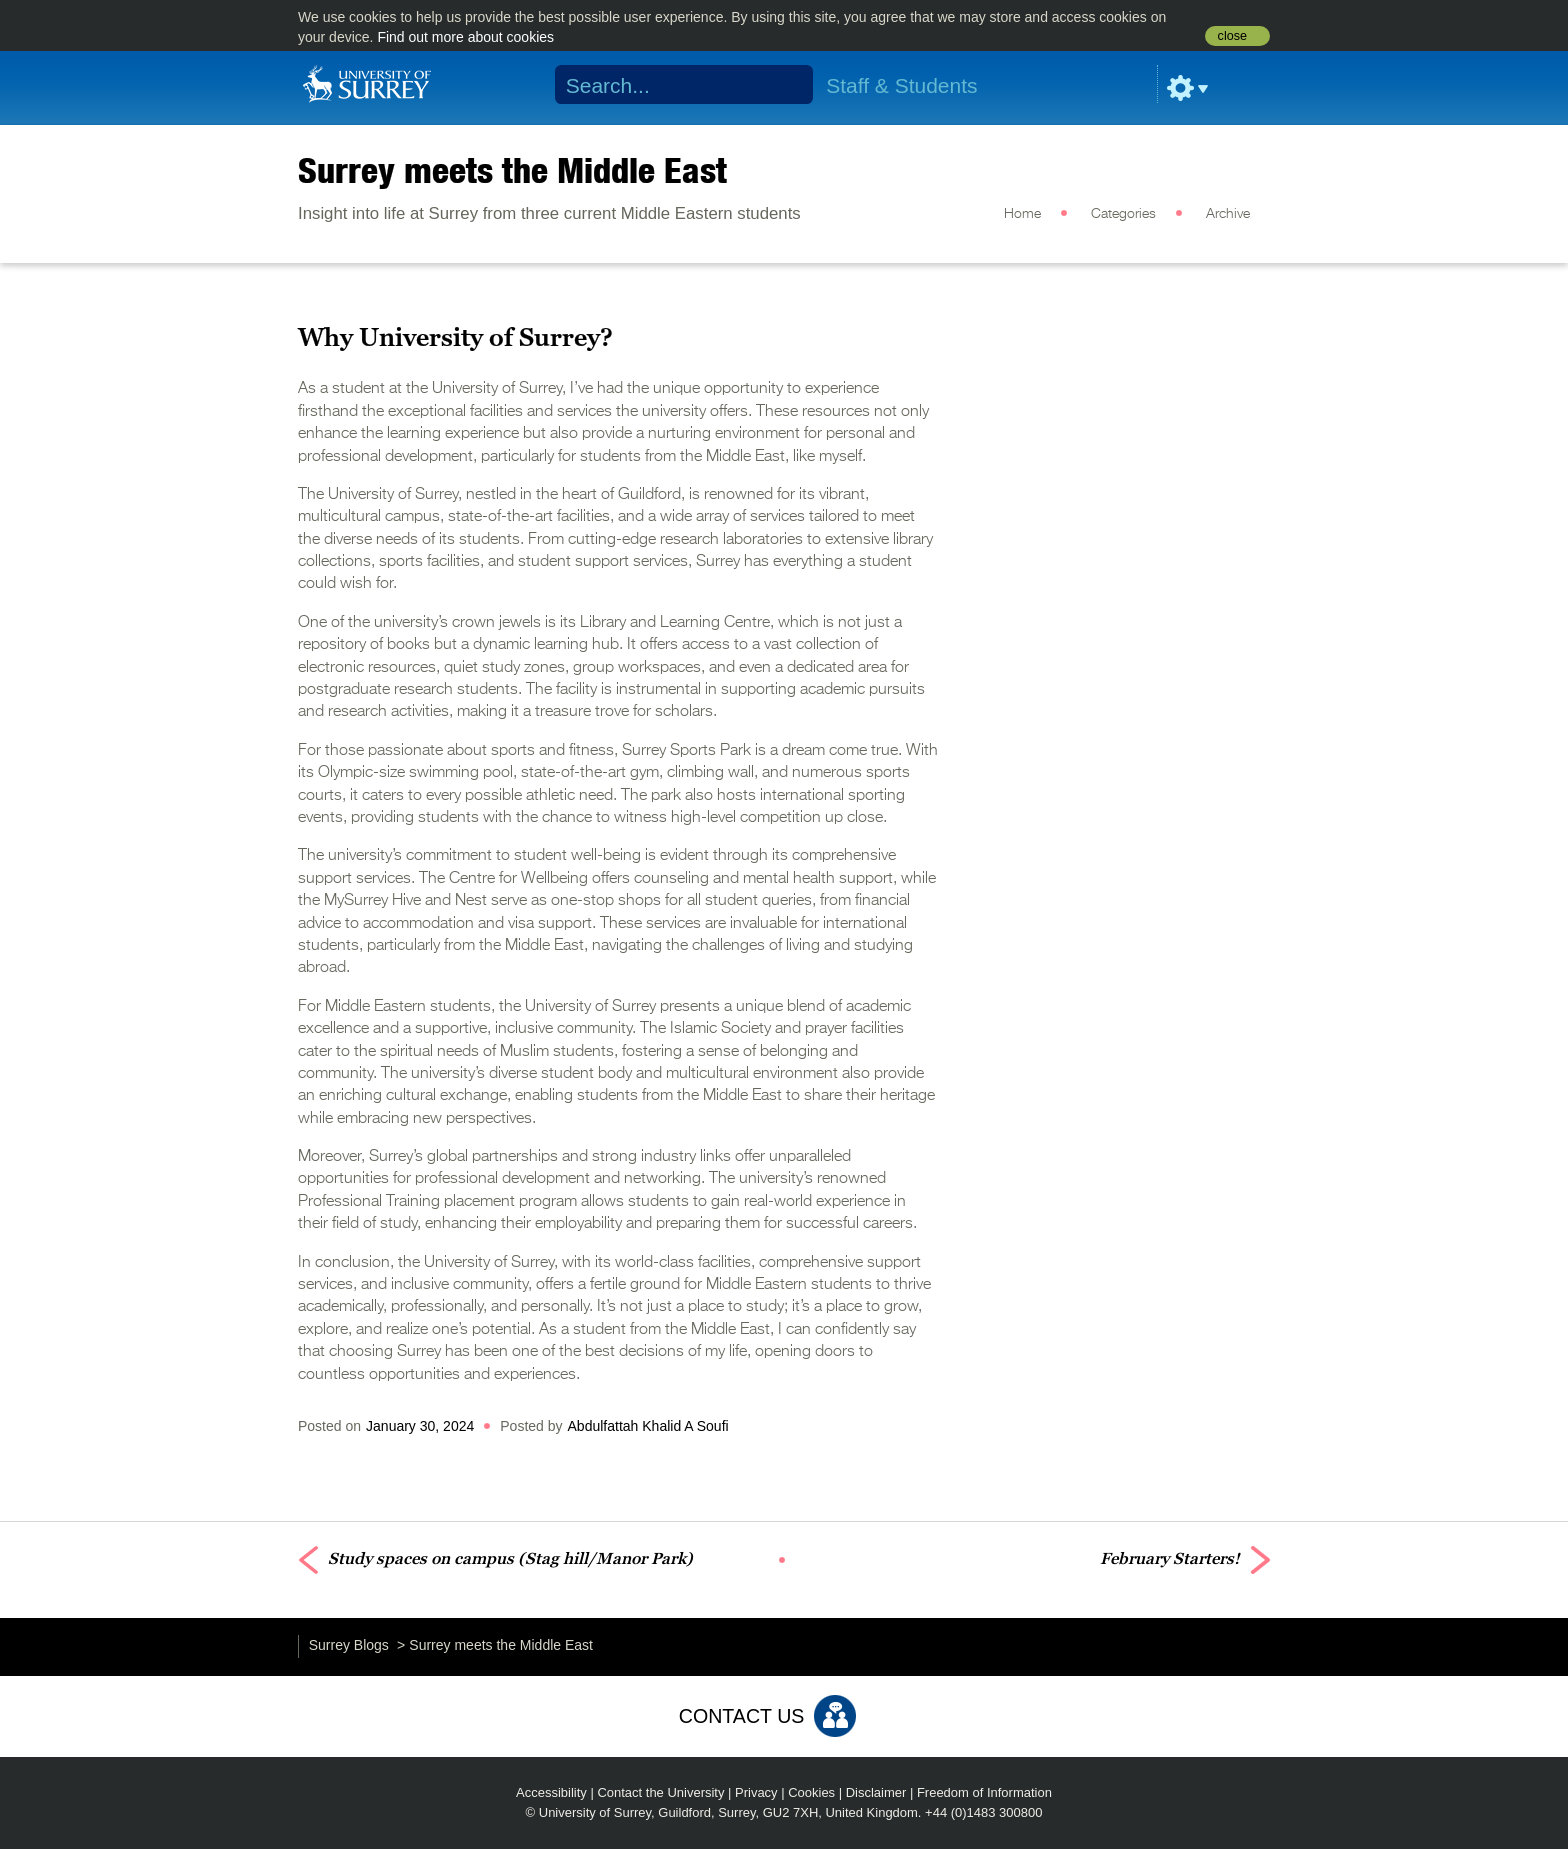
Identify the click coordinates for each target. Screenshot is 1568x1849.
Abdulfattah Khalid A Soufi (648, 1426)
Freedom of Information (984, 1792)
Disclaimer (876, 1792)
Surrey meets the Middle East (512, 170)
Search (785, 85)
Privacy (756, 1792)
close (1232, 36)
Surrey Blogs (349, 1645)
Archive (1228, 214)
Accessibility (551, 1792)
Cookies (811, 1792)
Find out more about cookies (465, 37)
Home (1022, 214)
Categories (1123, 214)
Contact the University (660, 1792)
